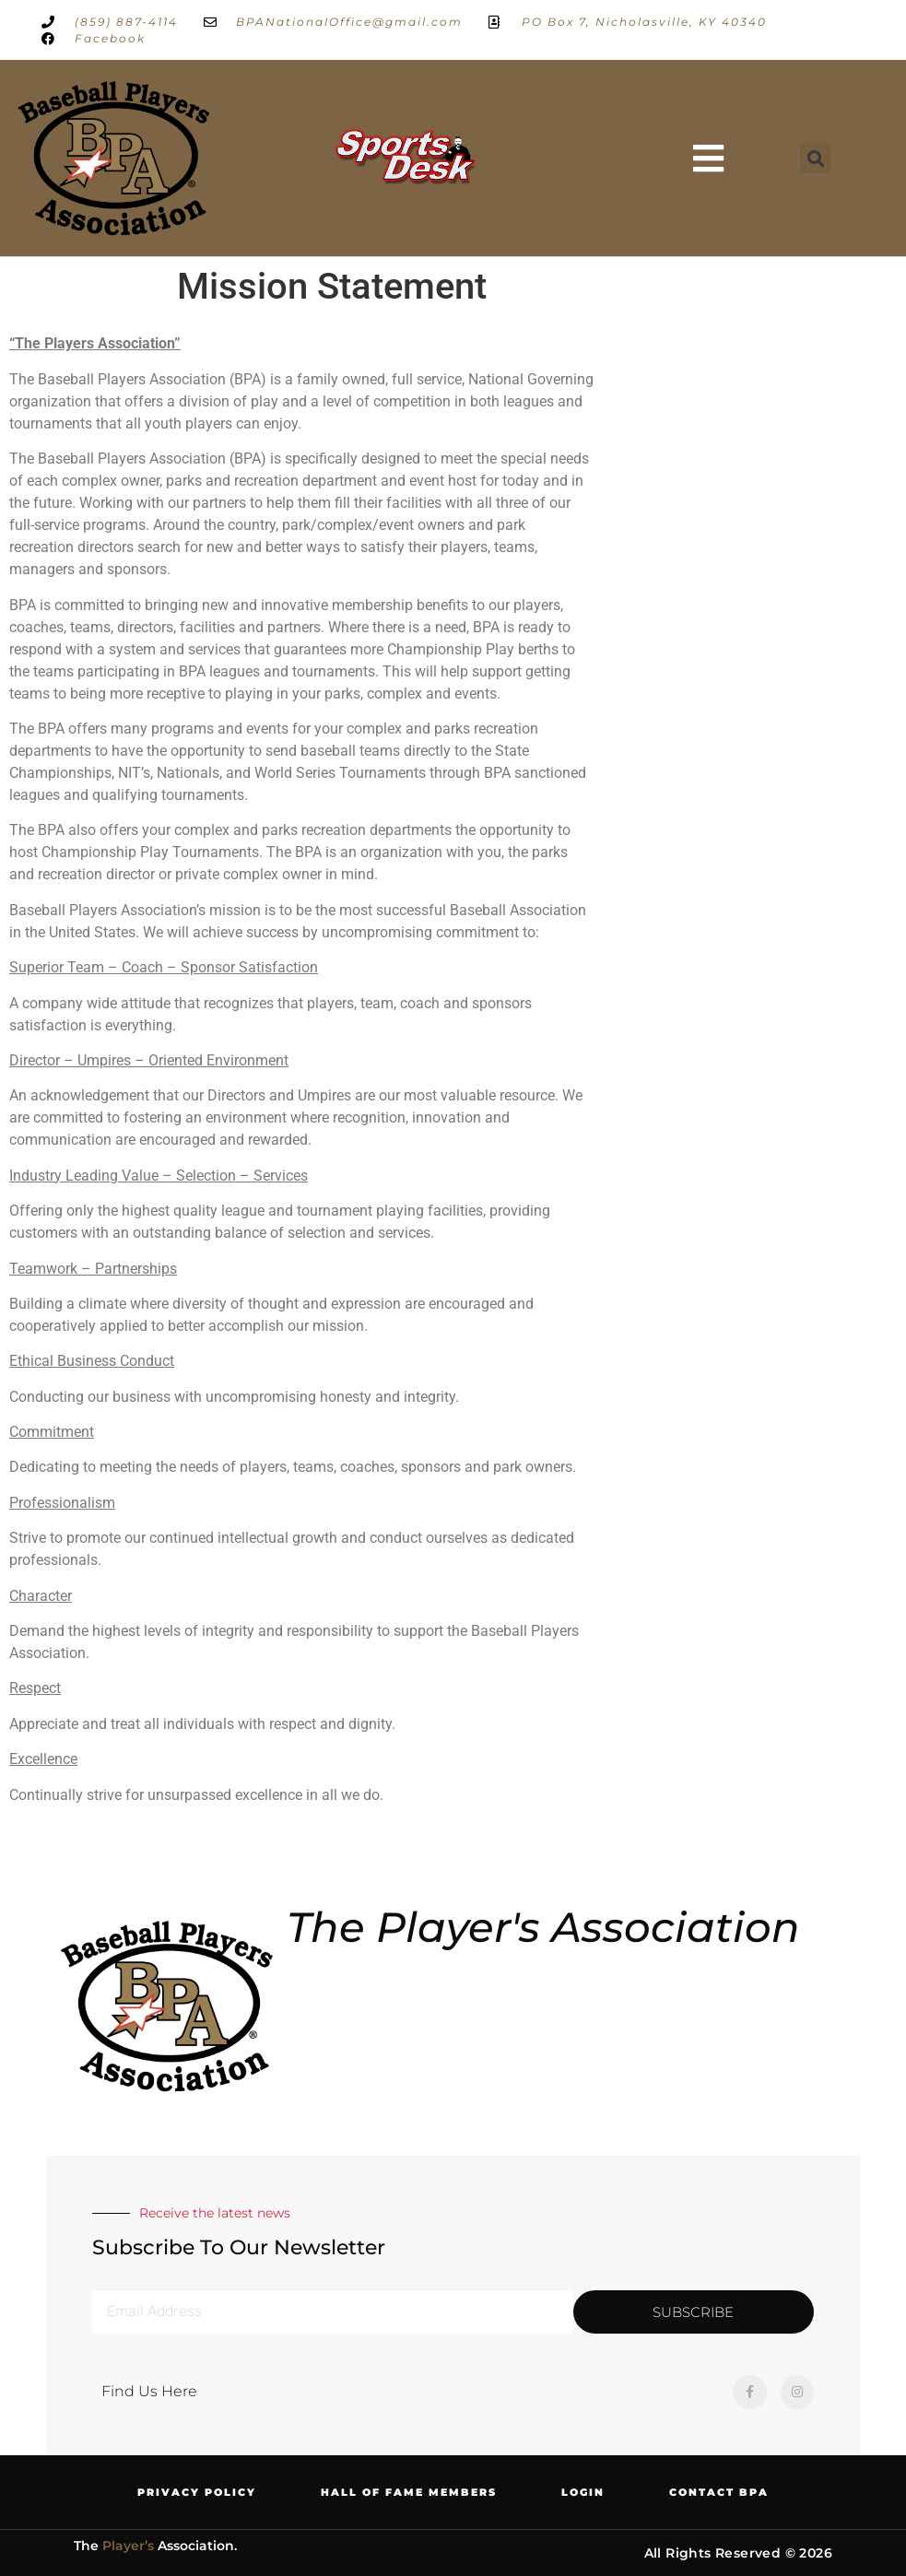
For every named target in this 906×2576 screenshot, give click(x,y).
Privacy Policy (196, 2492)
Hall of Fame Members (409, 2492)
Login (583, 2492)
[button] (708, 158)
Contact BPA (719, 2492)
